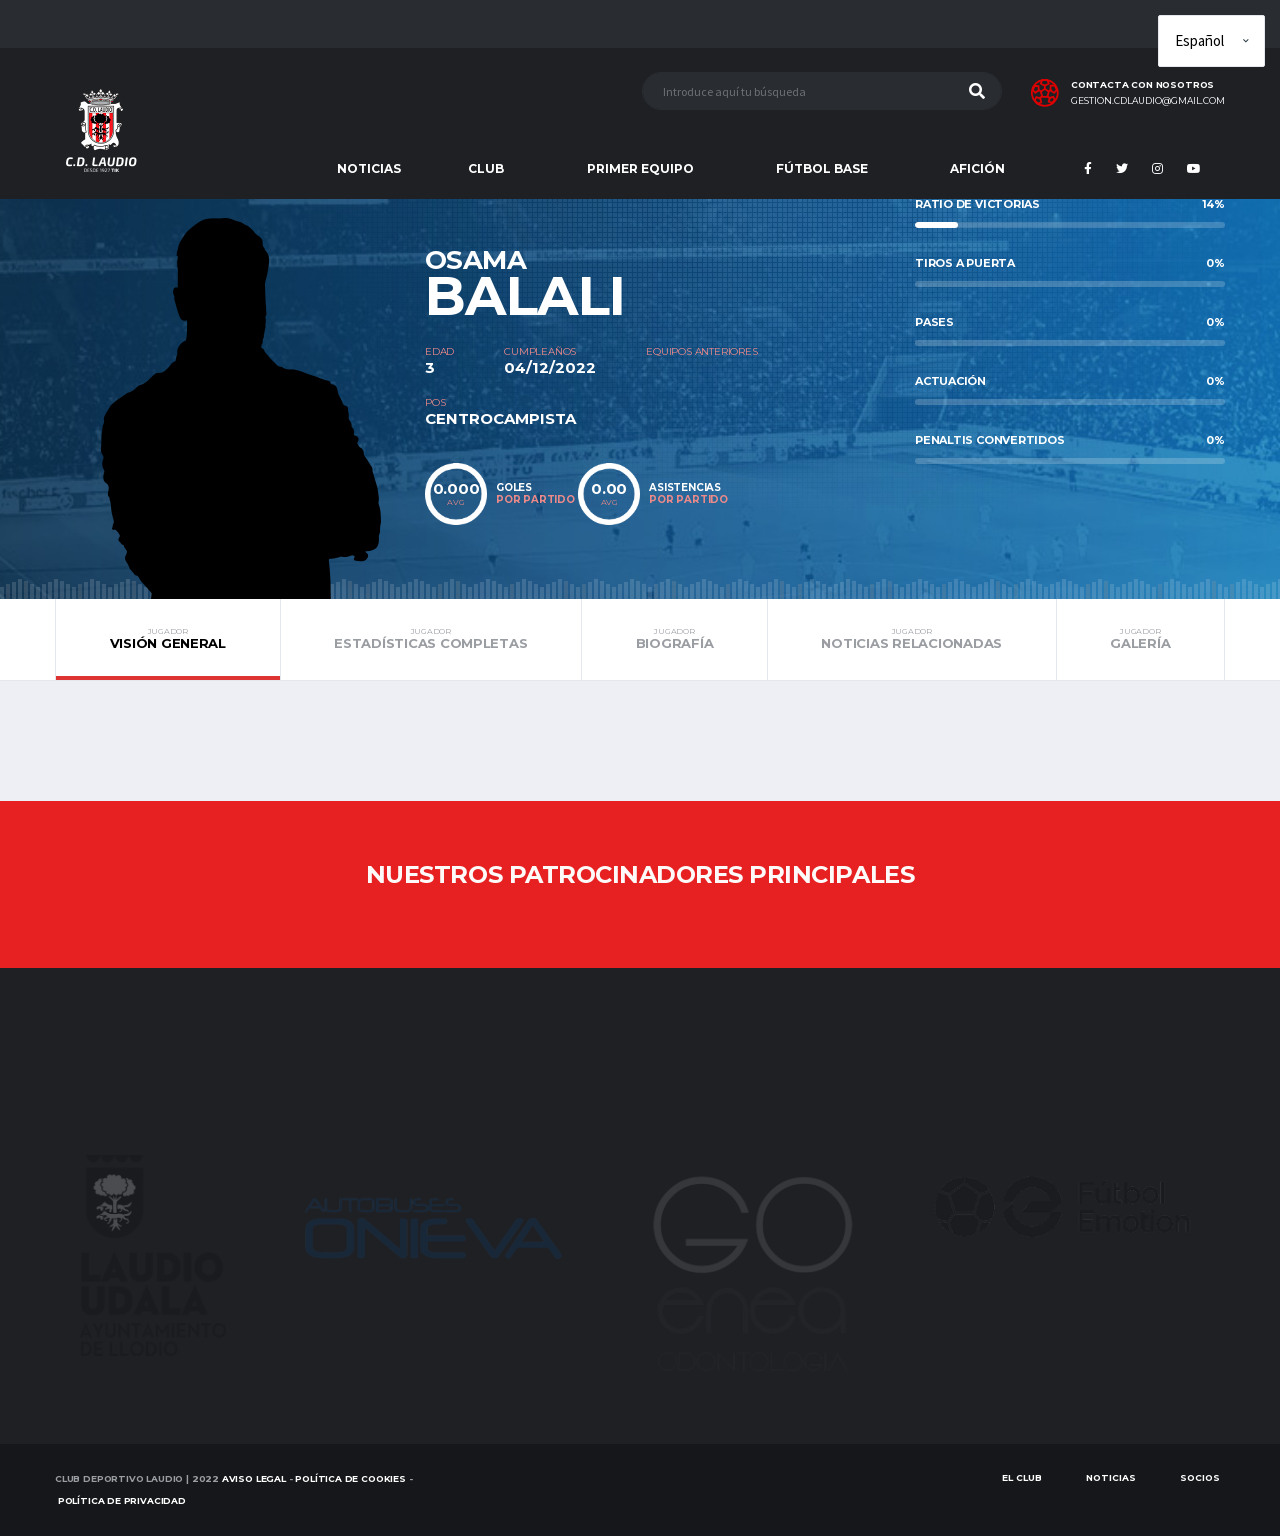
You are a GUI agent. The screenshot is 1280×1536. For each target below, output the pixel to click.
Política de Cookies (350, 1478)
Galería (1140, 639)
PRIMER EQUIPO (640, 168)
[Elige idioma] (1211, 41)
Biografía (674, 639)
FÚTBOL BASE (822, 168)
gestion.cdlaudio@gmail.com (1148, 101)
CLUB (486, 168)
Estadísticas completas (431, 639)
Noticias (1111, 1477)
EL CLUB (1022, 1477)
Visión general (168, 639)
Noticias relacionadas (912, 639)
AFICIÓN (977, 168)
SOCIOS (1200, 1477)
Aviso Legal (254, 1478)
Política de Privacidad (122, 1500)
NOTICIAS (369, 168)
